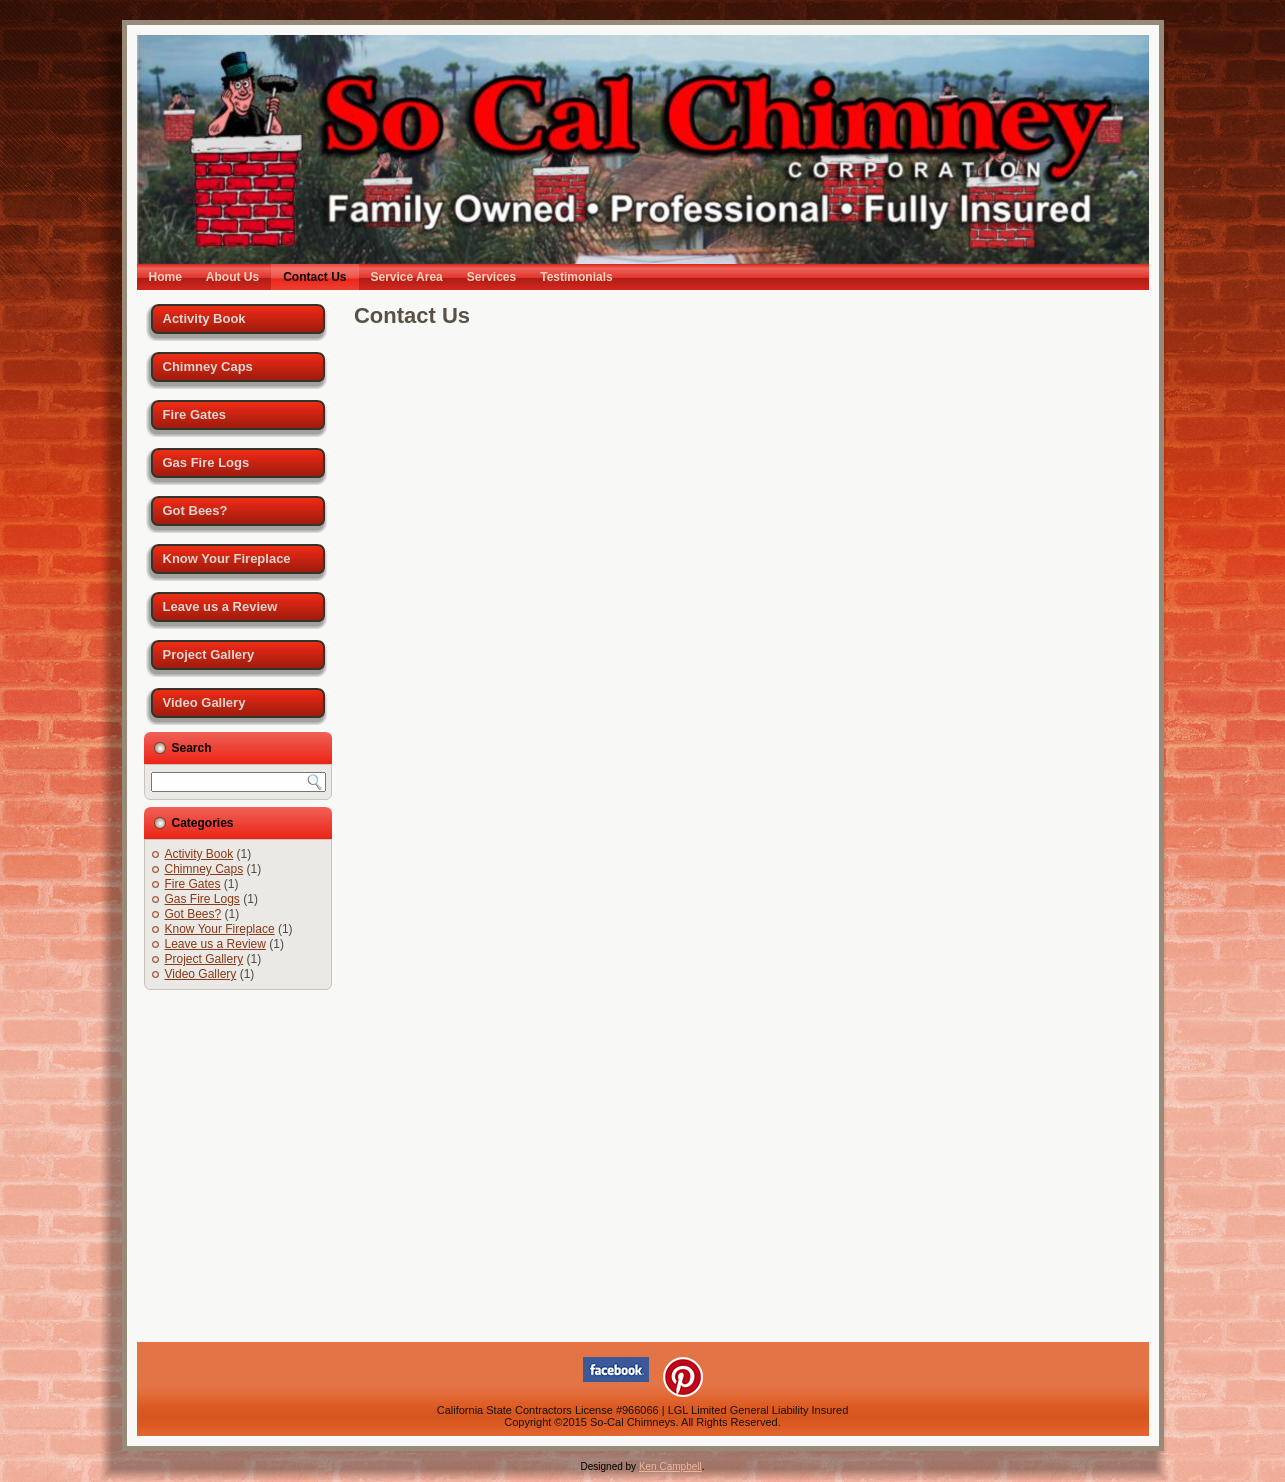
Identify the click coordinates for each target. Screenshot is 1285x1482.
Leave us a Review (220, 606)
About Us (232, 277)
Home (165, 277)
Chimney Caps (208, 366)
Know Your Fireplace (227, 558)
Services (491, 277)
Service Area (407, 277)
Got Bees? (195, 510)
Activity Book (204, 318)
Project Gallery (209, 654)
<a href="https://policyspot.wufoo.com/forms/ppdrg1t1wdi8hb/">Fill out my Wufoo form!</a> (744, 827)
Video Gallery (204, 702)
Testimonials (576, 277)
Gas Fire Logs (206, 462)
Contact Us (314, 277)
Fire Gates (195, 414)
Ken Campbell (670, 1466)
